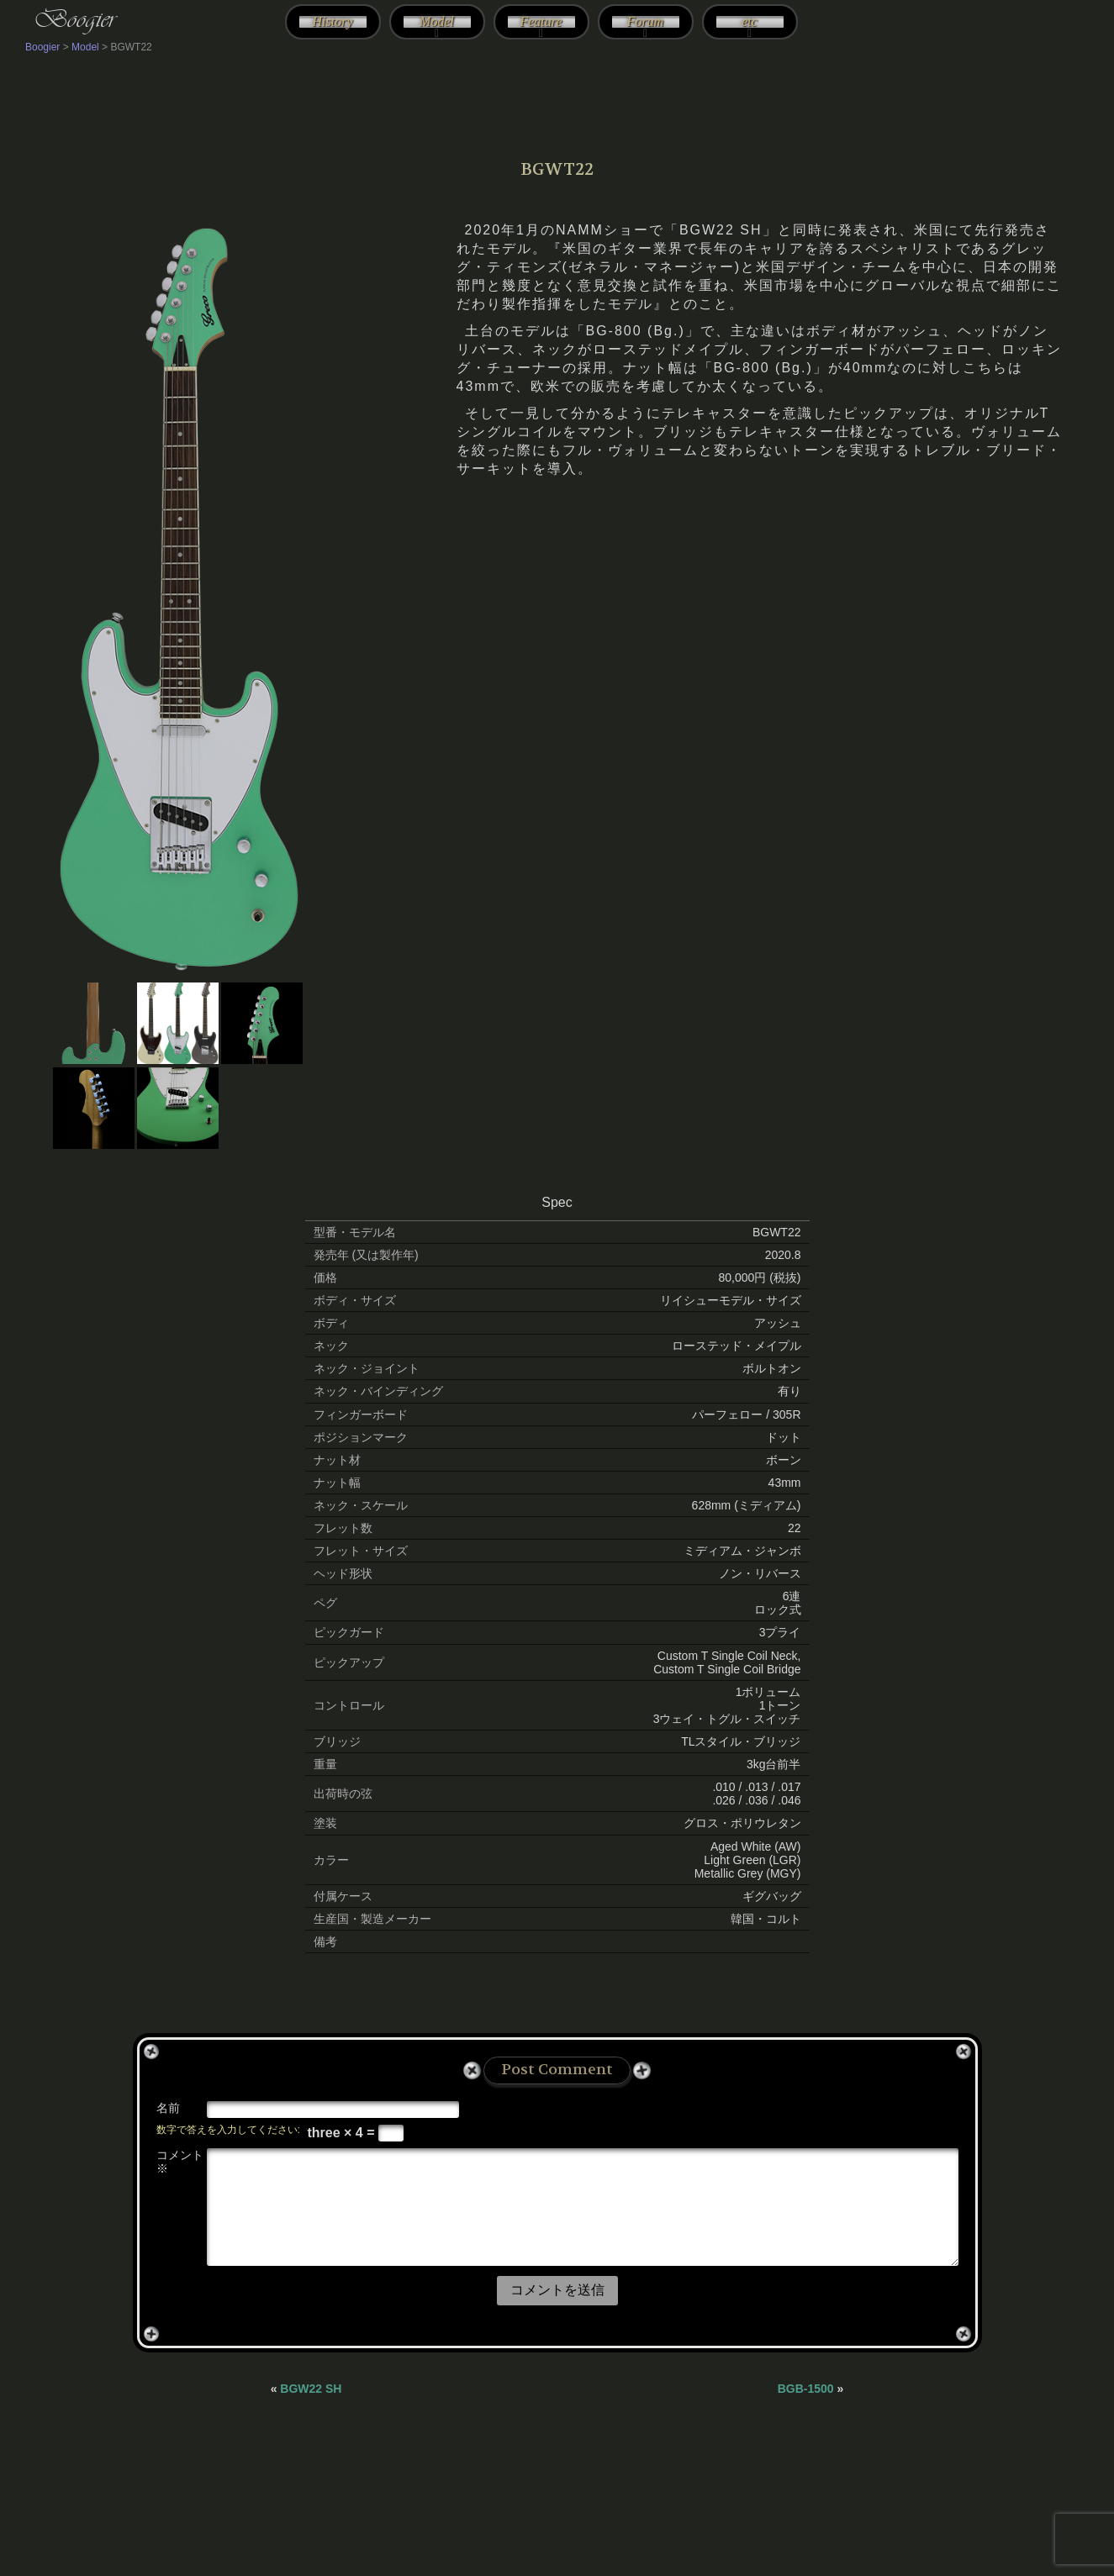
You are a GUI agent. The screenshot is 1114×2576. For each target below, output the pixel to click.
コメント (179, 2161)
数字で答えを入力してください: (228, 2130)
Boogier (74, 18)
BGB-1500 (806, 2388)
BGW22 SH (310, 2388)
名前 (168, 2108)
